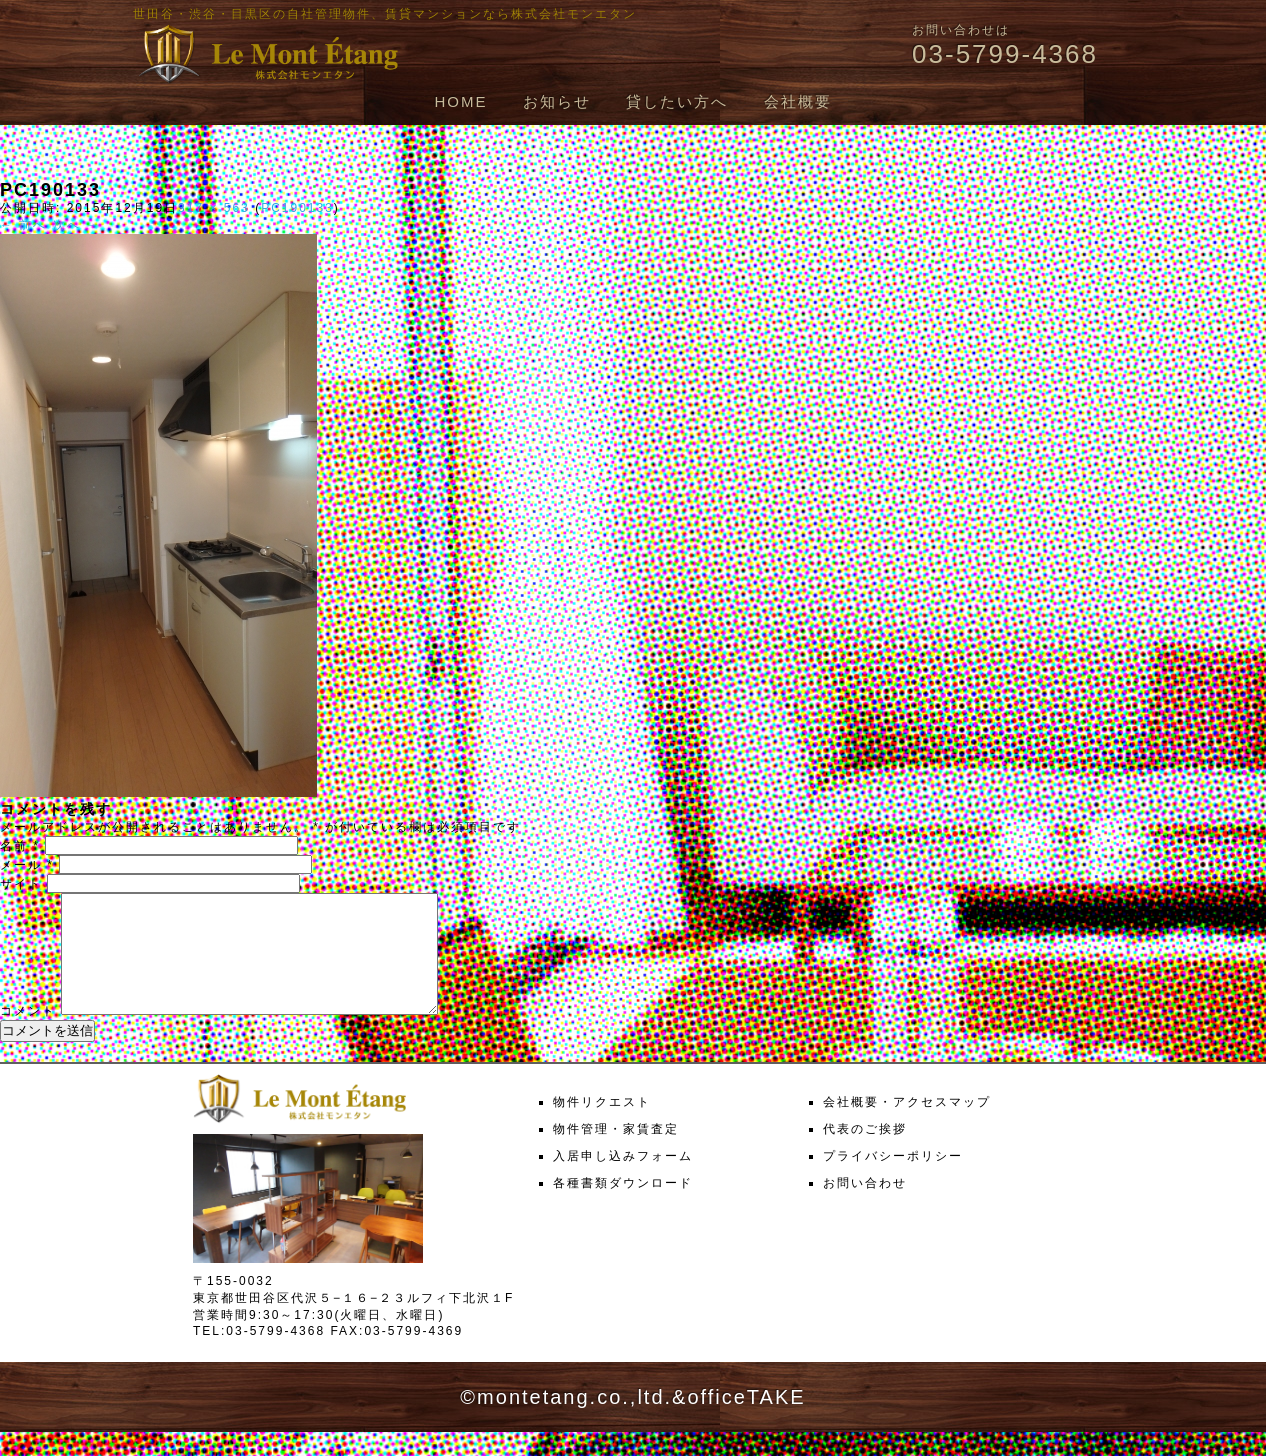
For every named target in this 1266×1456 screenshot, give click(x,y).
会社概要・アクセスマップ (907, 1126)
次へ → (76, 225)
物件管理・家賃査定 (616, 1153)
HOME (460, 101)
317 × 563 (214, 208)
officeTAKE (746, 1421)
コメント (28, 1035)
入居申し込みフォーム (623, 1180)
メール (27, 865)
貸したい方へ (677, 101)
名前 (20, 846)
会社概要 (798, 101)
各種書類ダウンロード (623, 1207)
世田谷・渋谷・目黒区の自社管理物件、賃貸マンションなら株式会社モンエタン (385, 14)
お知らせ (557, 101)
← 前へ (23, 225)
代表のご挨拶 (865, 1153)
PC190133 (297, 208)
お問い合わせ (865, 1207)
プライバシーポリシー (893, 1180)
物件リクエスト (602, 1126)
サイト (21, 884)
